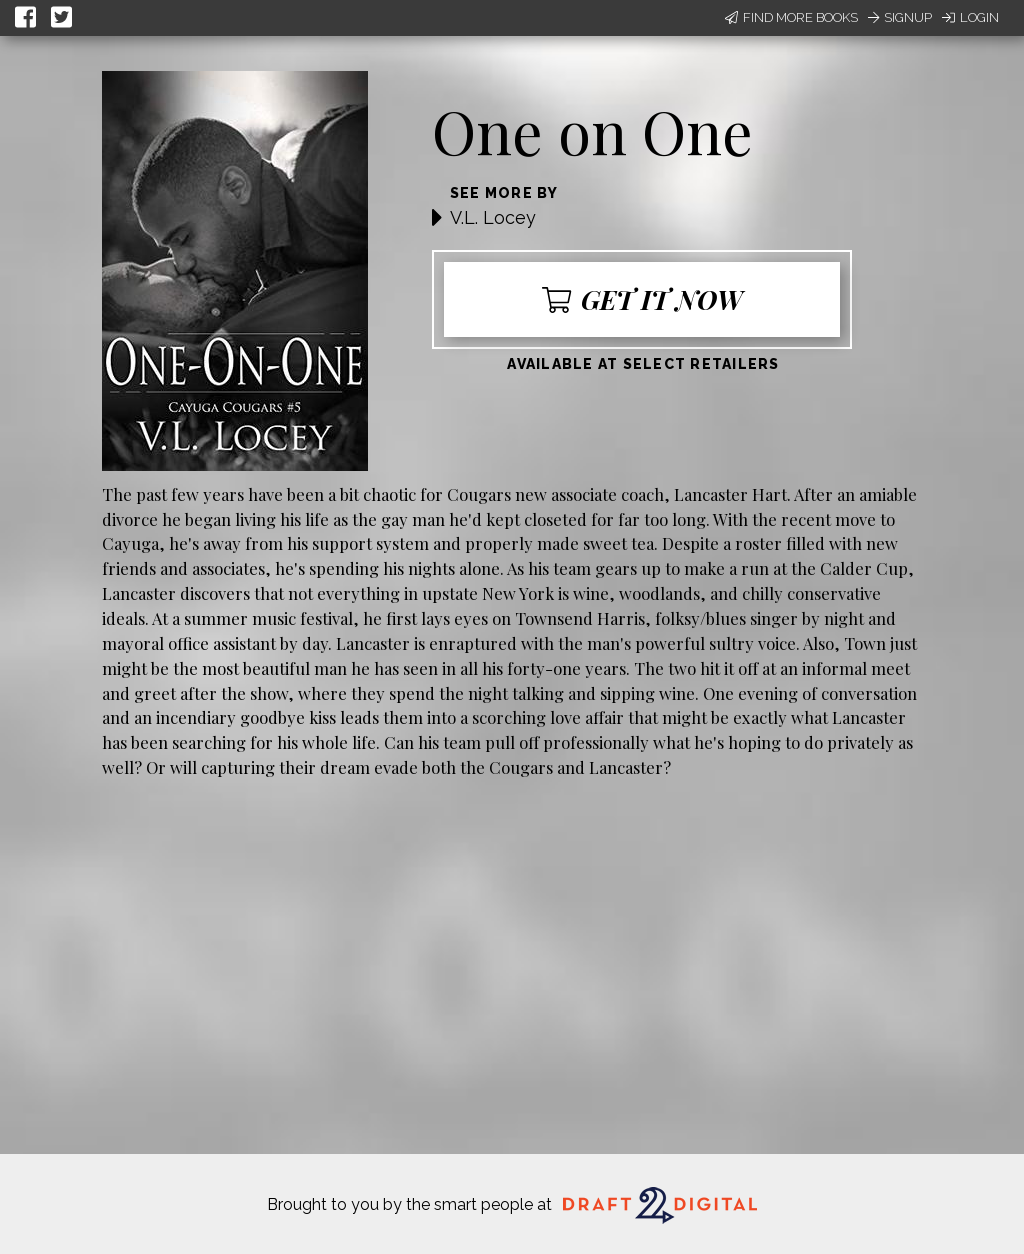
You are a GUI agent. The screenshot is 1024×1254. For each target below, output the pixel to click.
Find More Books (791, 17)
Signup (900, 17)
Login (970, 17)
